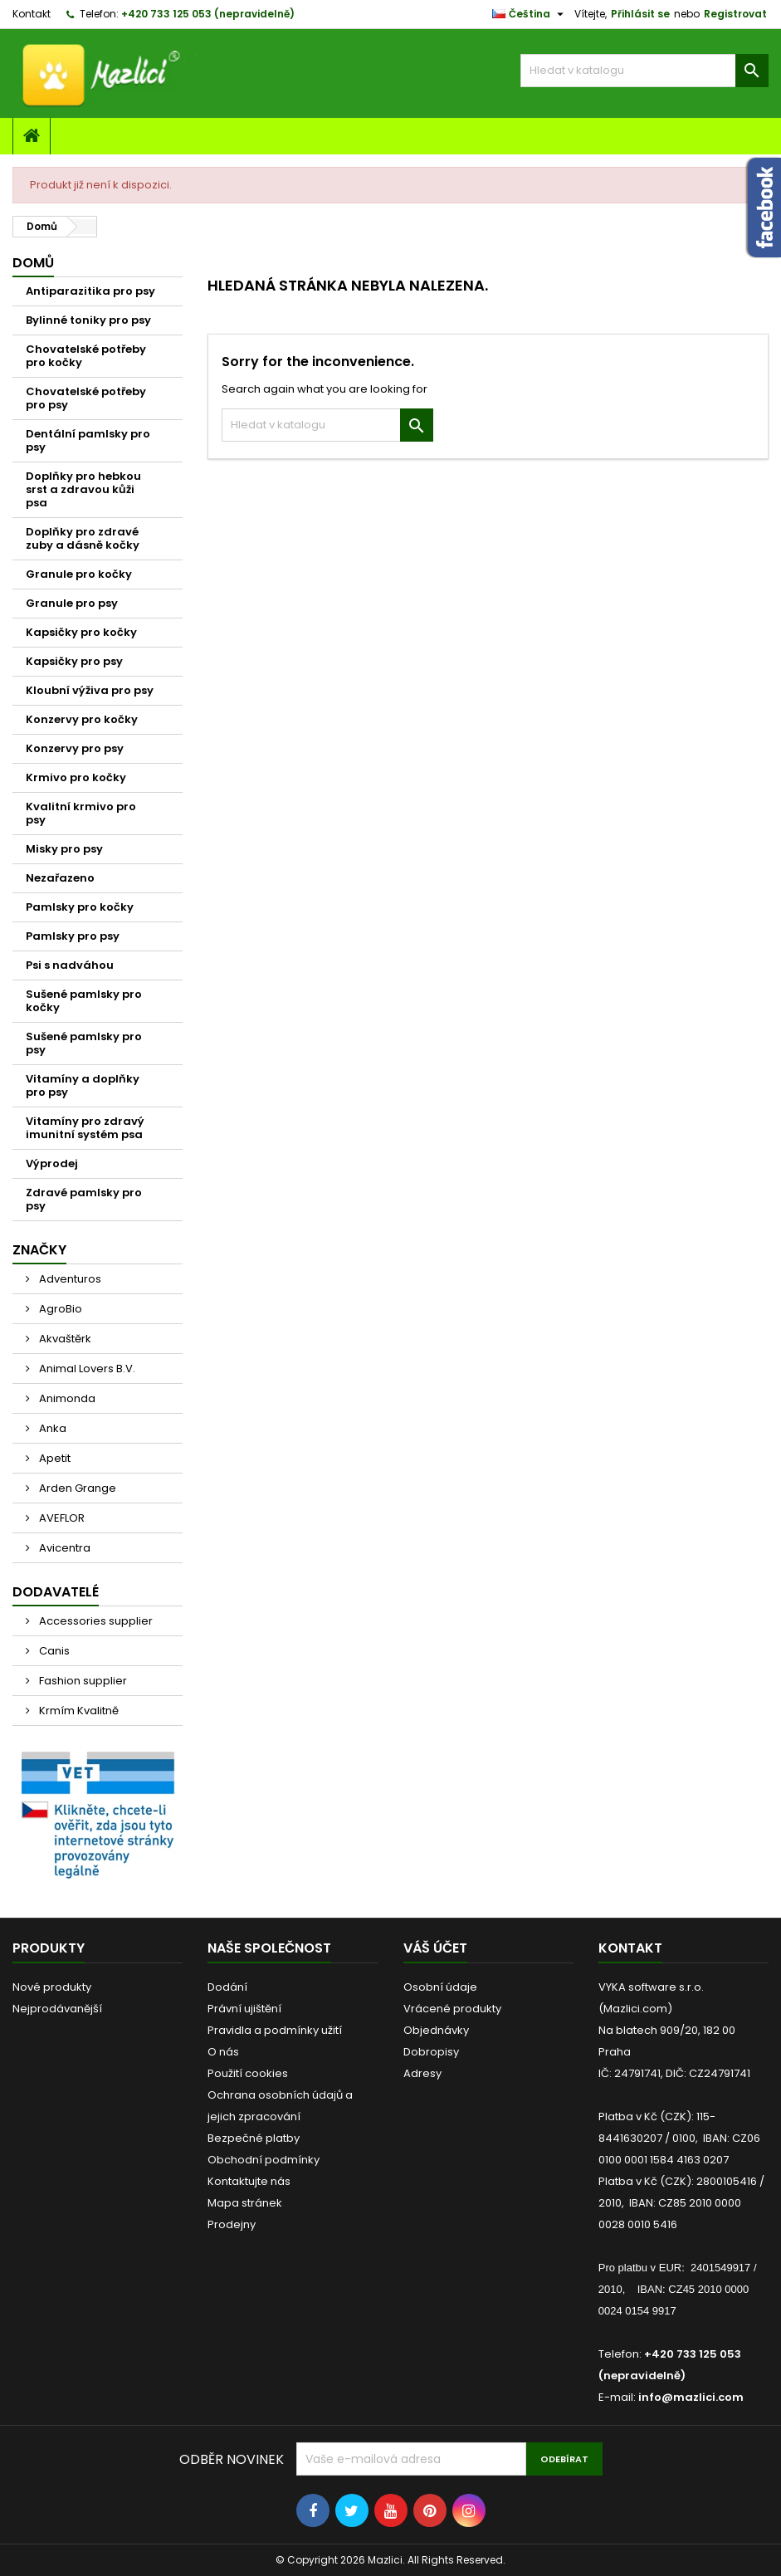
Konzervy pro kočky (82, 719)
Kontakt (31, 14)
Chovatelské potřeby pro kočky (86, 355)
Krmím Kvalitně (78, 1710)
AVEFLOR (61, 1518)
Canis (53, 1651)
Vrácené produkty (452, 2008)
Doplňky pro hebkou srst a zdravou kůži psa (83, 489)
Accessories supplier (95, 1621)
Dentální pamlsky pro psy (88, 440)
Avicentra (63, 1548)
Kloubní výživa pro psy (90, 690)
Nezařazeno (60, 878)
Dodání (227, 1987)
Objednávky (436, 2030)
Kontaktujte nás (248, 2181)
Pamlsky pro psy (73, 936)
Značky (39, 1249)
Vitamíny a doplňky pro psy (82, 1085)
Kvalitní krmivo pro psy (81, 813)
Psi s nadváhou (70, 965)
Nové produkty (51, 1987)
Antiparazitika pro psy (90, 291)
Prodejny (231, 2224)
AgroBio (59, 1309)
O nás (223, 2052)
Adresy (422, 2073)
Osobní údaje (440, 1987)
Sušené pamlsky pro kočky (84, 1000)
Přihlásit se (640, 14)
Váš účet (435, 1948)
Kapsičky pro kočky (81, 632)
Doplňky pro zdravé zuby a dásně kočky (82, 538)
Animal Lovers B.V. (86, 1368)
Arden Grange (76, 1488)
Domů (33, 262)
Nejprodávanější (57, 2008)
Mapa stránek (244, 2203)
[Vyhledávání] (644, 70)
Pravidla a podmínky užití (274, 2030)
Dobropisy (431, 2052)
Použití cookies (247, 2073)
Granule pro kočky (79, 574)
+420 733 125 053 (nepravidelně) (208, 14)
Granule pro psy (72, 603)
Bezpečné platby (253, 2138)
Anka (51, 1428)
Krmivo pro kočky (76, 777)
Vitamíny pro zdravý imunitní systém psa (85, 1127)
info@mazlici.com (691, 2397)
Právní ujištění (244, 2008)
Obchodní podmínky (263, 2160)
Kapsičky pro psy (74, 661)
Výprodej (52, 1163)
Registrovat (735, 14)
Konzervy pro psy (75, 748)
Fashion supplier (82, 1681)
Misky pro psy (64, 849)
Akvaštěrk (64, 1339)
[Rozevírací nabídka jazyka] (530, 14)
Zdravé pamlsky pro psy (84, 1199)
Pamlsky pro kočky (80, 907)
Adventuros (69, 1279)
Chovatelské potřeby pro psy (86, 398)
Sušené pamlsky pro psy (84, 1043)
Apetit (54, 1458)
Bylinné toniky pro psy (88, 320)
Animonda (66, 1398)
